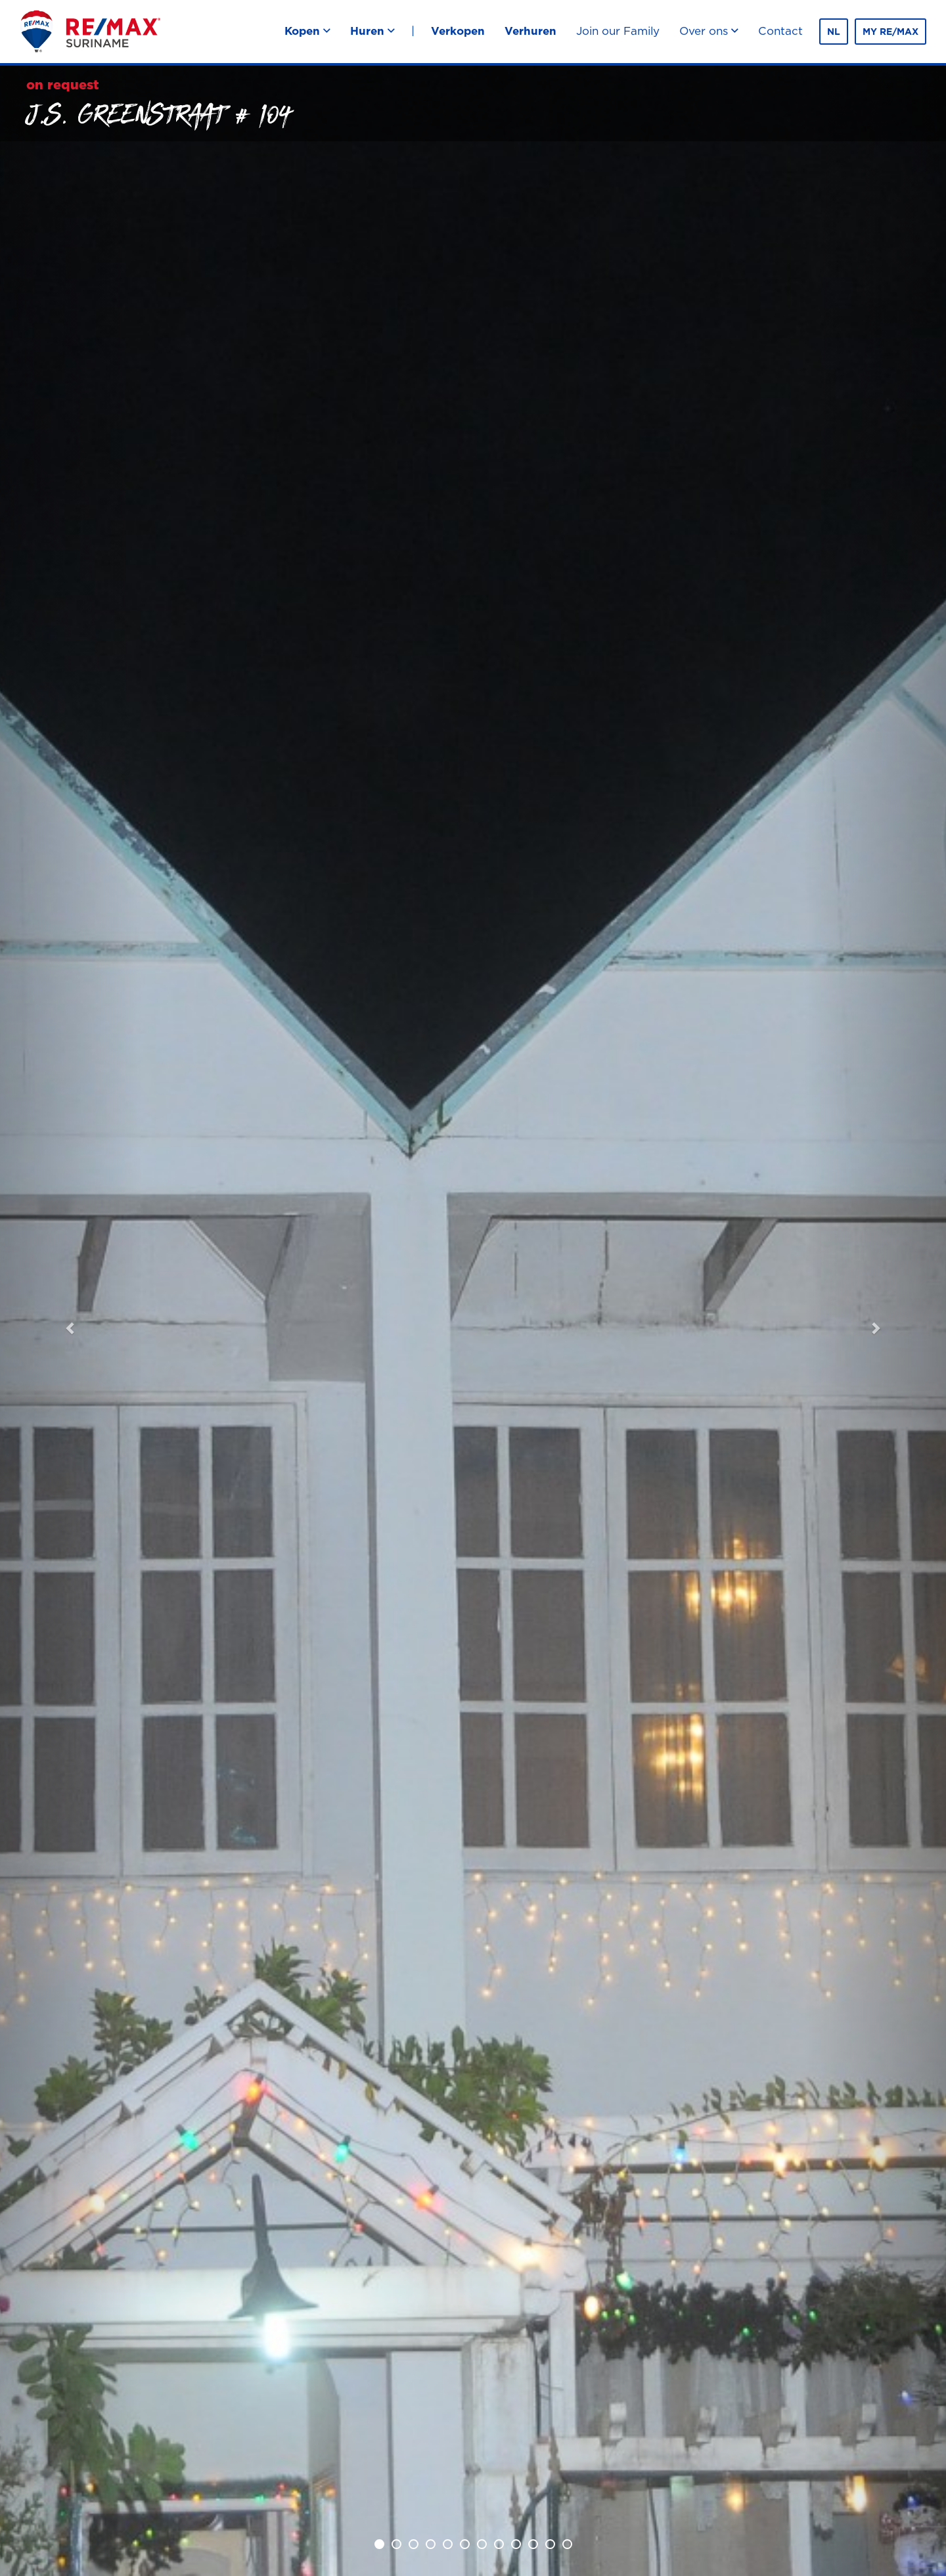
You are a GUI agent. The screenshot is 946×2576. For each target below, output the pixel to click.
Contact (780, 31)
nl (833, 32)
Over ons (708, 31)
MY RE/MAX (890, 32)
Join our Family (618, 31)
